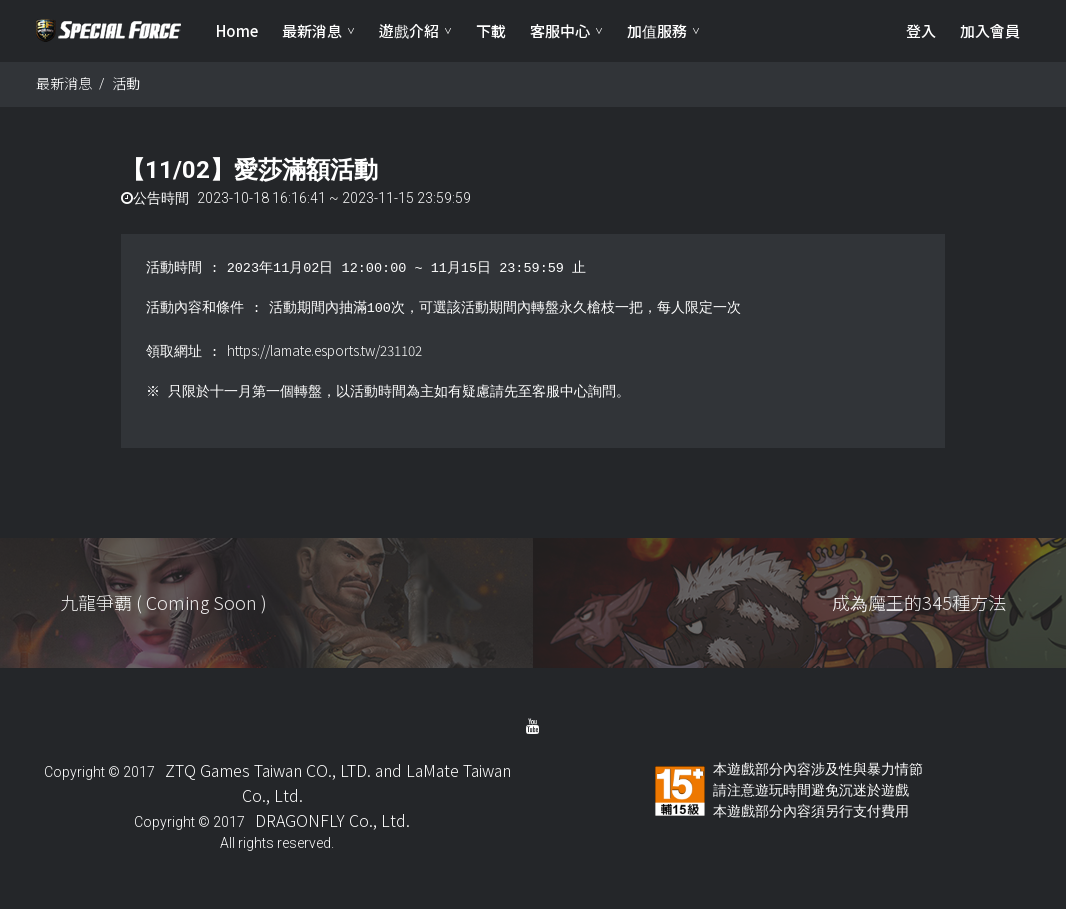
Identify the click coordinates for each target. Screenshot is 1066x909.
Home (237, 30)
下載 (491, 30)
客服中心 (560, 30)
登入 (921, 30)
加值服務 (657, 30)
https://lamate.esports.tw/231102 (324, 350)
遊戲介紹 (409, 30)
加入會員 (990, 30)
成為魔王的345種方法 (919, 602)
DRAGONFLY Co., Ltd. (332, 820)
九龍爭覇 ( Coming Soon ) (163, 602)
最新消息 (312, 30)
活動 (126, 83)
